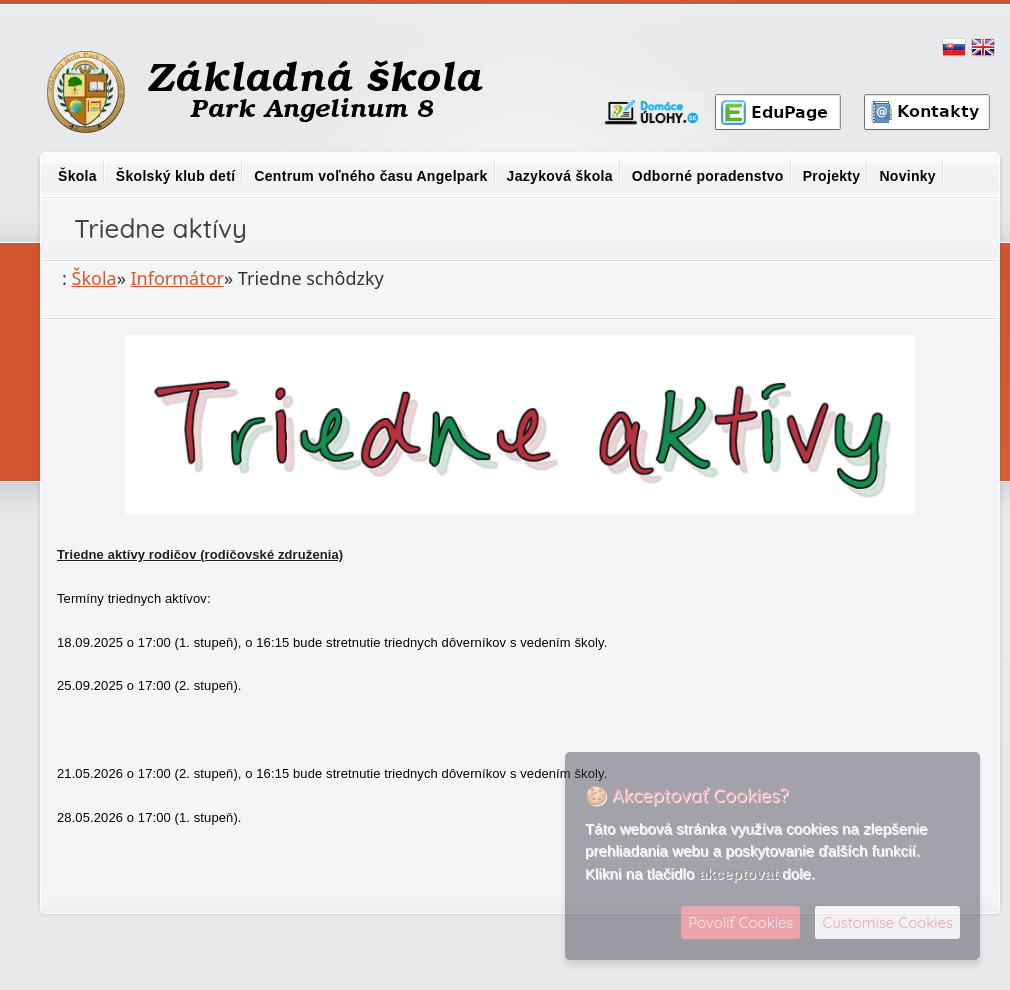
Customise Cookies (887, 922)
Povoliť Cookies (740, 922)
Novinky (907, 176)
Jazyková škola (560, 176)
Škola (77, 176)
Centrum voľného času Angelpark (370, 176)
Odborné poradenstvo (708, 176)
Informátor (178, 278)
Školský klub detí (175, 176)
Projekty (832, 176)
